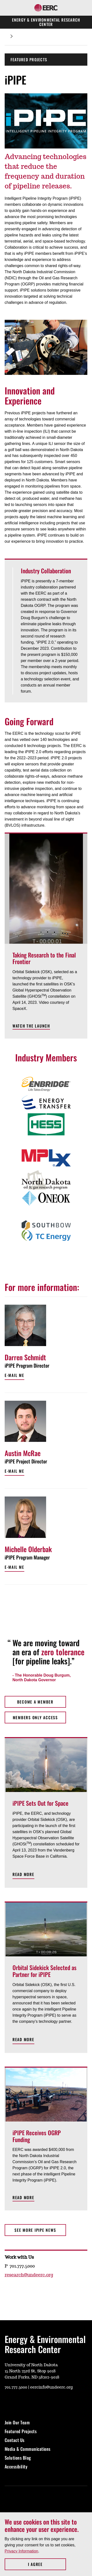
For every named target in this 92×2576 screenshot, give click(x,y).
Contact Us (15, 2440)
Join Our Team (17, 2422)
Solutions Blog (18, 2457)
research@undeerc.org (29, 2275)
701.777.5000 (16, 2387)
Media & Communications (28, 2449)
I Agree (47, 2564)
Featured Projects (21, 2431)
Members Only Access (35, 1717)
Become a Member (35, 1702)
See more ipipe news (35, 2230)
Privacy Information (21, 2551)
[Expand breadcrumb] (12, 36)
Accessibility (16, 2466)
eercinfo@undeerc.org (51, 2387)
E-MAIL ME (14, 1375)
